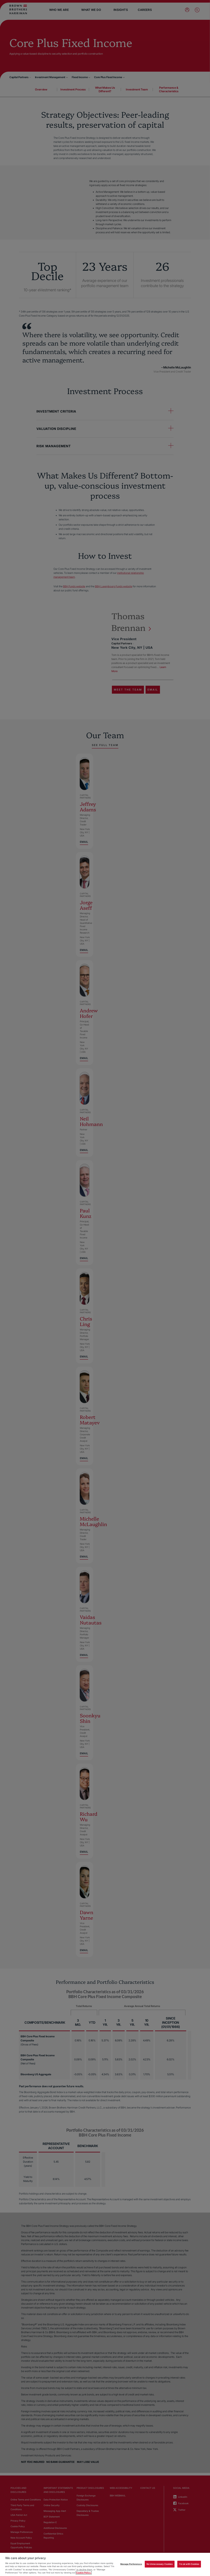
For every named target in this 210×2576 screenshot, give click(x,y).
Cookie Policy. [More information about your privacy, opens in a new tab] (83, 2572)
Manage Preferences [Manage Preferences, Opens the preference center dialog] (131, 2564)
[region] (105, 2564)
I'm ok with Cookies (189, 2564)
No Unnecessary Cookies (160, 2564)
